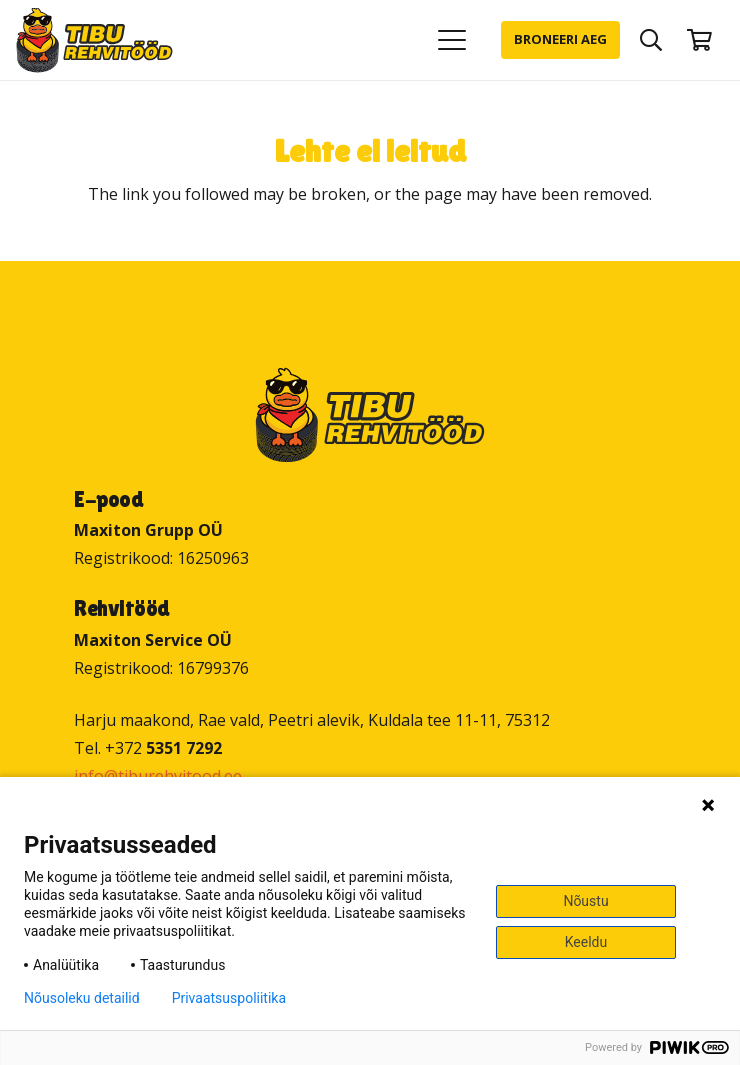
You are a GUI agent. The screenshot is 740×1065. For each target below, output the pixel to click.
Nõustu (585, 901)
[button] (452, 40)
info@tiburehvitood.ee (158, 776)
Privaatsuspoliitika (229, 998)
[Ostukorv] (700, 40)
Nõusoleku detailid (82, 998)
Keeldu (586, 942)
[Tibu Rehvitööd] (94, 40)
